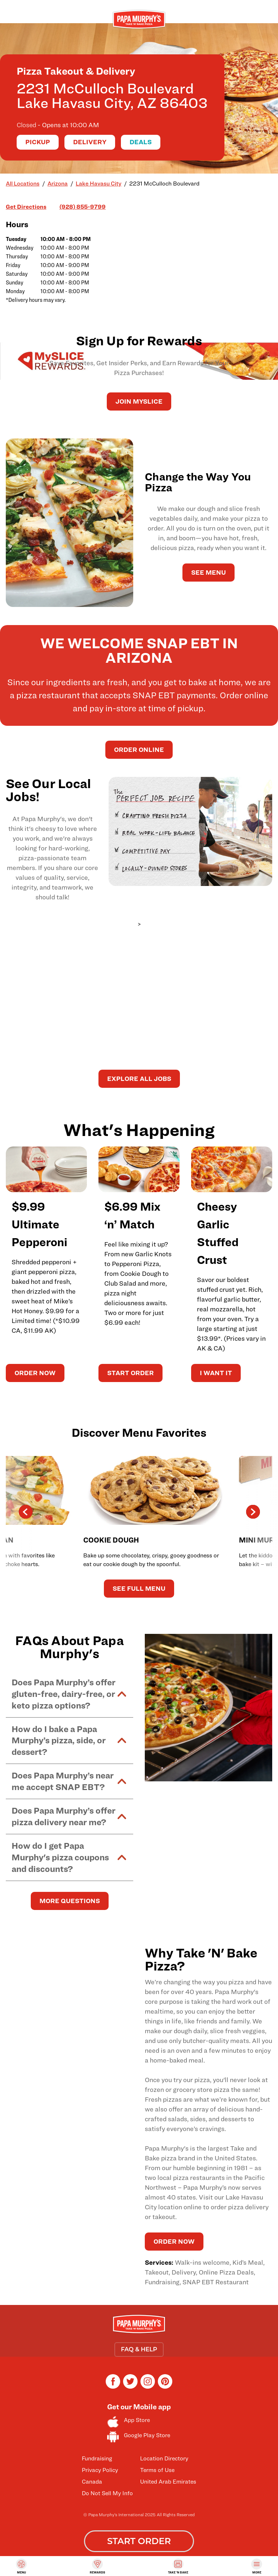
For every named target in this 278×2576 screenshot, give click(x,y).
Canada (92, 2481)
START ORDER (130, 1373)
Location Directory (164, 2458)
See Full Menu (139, 1588)
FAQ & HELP (139, 2349)
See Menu (208, 572)
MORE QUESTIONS (69, 1901)
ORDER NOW (35, 1373)
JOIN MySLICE (139, 401)
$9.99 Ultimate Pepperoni (39, 1224)
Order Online (139, 749)
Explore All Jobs (139, 1078)
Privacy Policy (100, 2470)
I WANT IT (216, 1373)
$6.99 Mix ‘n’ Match (132, 1215)
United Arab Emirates (168, 2481)
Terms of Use (157, 2470)
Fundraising (97, 2458)
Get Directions (26, 206)
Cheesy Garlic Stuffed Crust (218, 1233)
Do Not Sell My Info (107, 2493)
